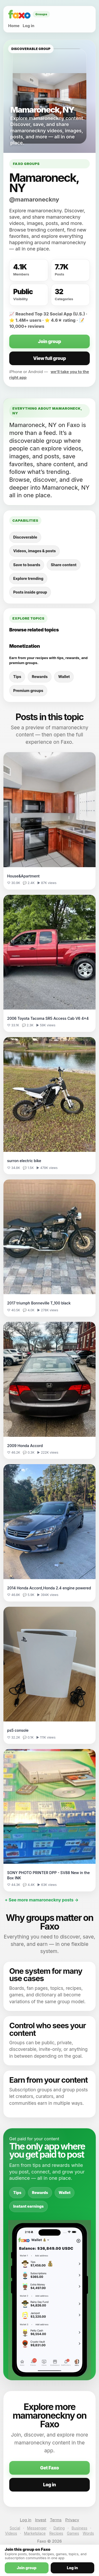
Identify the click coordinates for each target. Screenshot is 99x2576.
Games (73, 2533)
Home (14, 25)
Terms (56, 2519)
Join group (49, 341)
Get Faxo (49, 2467)
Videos (11, 2533)
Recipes (56, 2533)
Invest (40, 2519)
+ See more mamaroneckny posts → (41, 1899)
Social (15, 2528)
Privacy (72, 2519)
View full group (49, 358)
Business (79, 2528)
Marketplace (35, 2533)
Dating (59, 2528)
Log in (28, 25)
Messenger (36, 2528)
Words (88, 2533)
